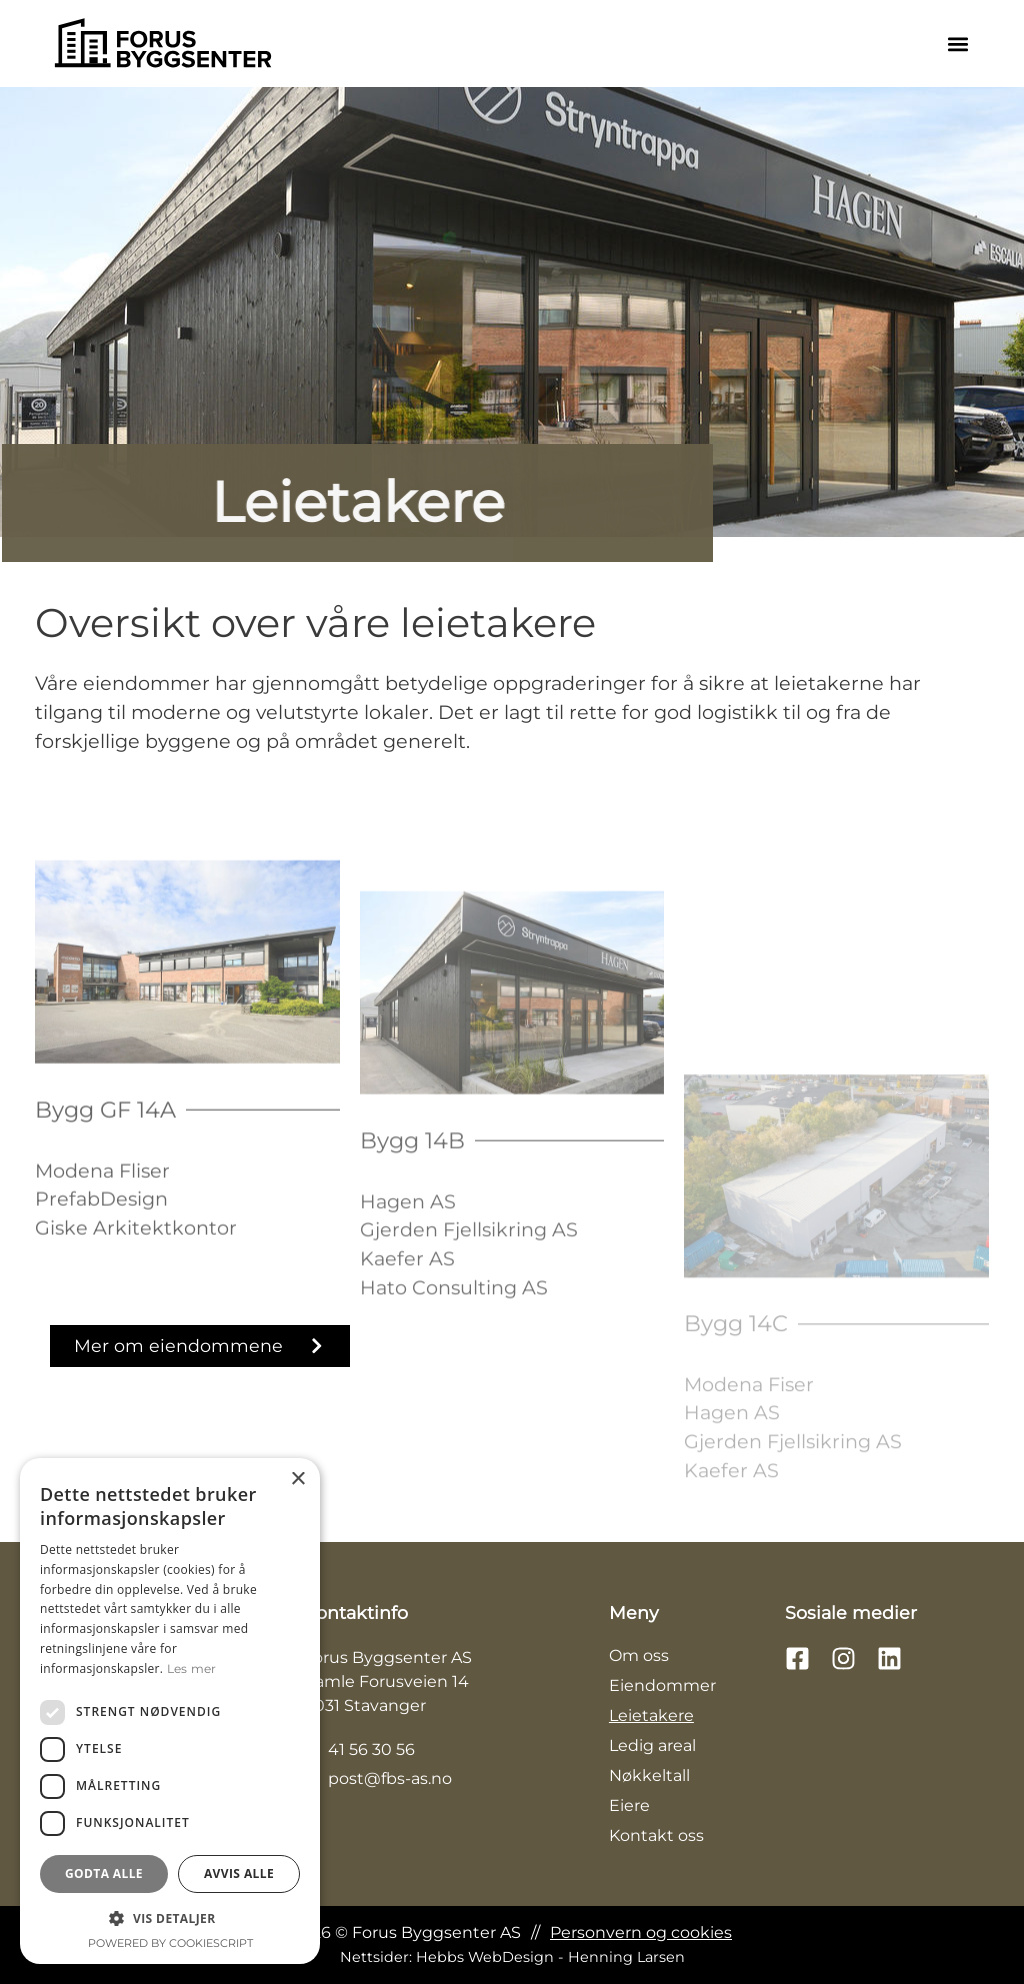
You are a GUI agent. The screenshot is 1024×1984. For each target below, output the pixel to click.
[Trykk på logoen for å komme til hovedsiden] (162, 43)
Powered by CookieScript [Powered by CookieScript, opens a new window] (170, 1943)
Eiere (629, 1805)
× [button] (297, 1479)
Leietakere (651, 1715)
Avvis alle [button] (239, 1873)
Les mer (192, 1668)
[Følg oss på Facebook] (803, 1658)
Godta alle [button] (104, 1873)
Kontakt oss (656, 1835)
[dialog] (170, 1711)
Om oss (639, 1655)
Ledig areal (652, 1745)
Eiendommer (662, 1685)
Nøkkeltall (649, 1775)
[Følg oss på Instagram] (849, 1658)
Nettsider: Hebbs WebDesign (512, 1957)
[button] (957, 43)
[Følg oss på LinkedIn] (895, 1658)
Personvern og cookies (641, 1932)
